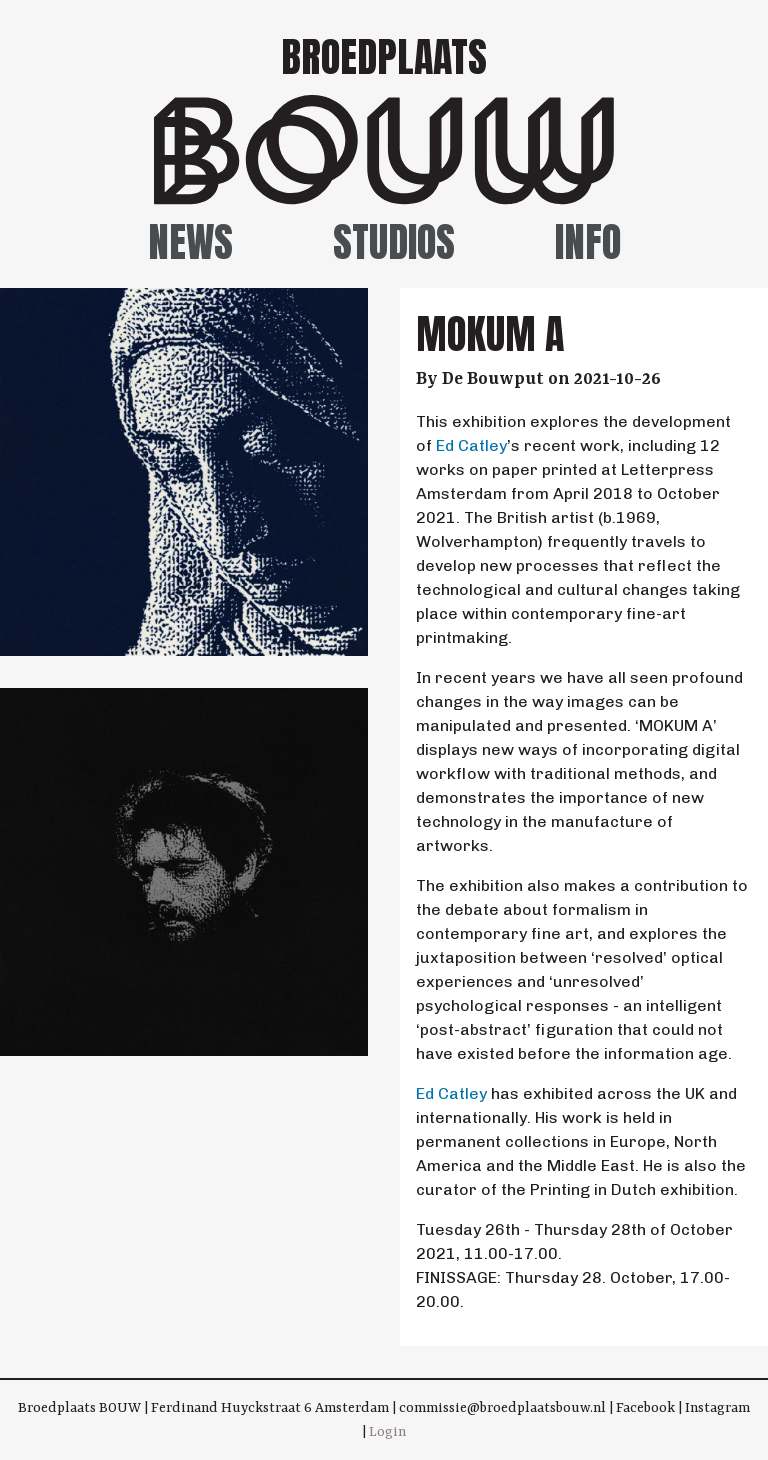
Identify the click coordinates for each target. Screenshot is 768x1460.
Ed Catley (471, 445)
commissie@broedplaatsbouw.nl (502, 1408)
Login (387, 1432)
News (190, 242)
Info (588, 242)
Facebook (645, 1408)
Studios (394, 242)
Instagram (717, 1408)
